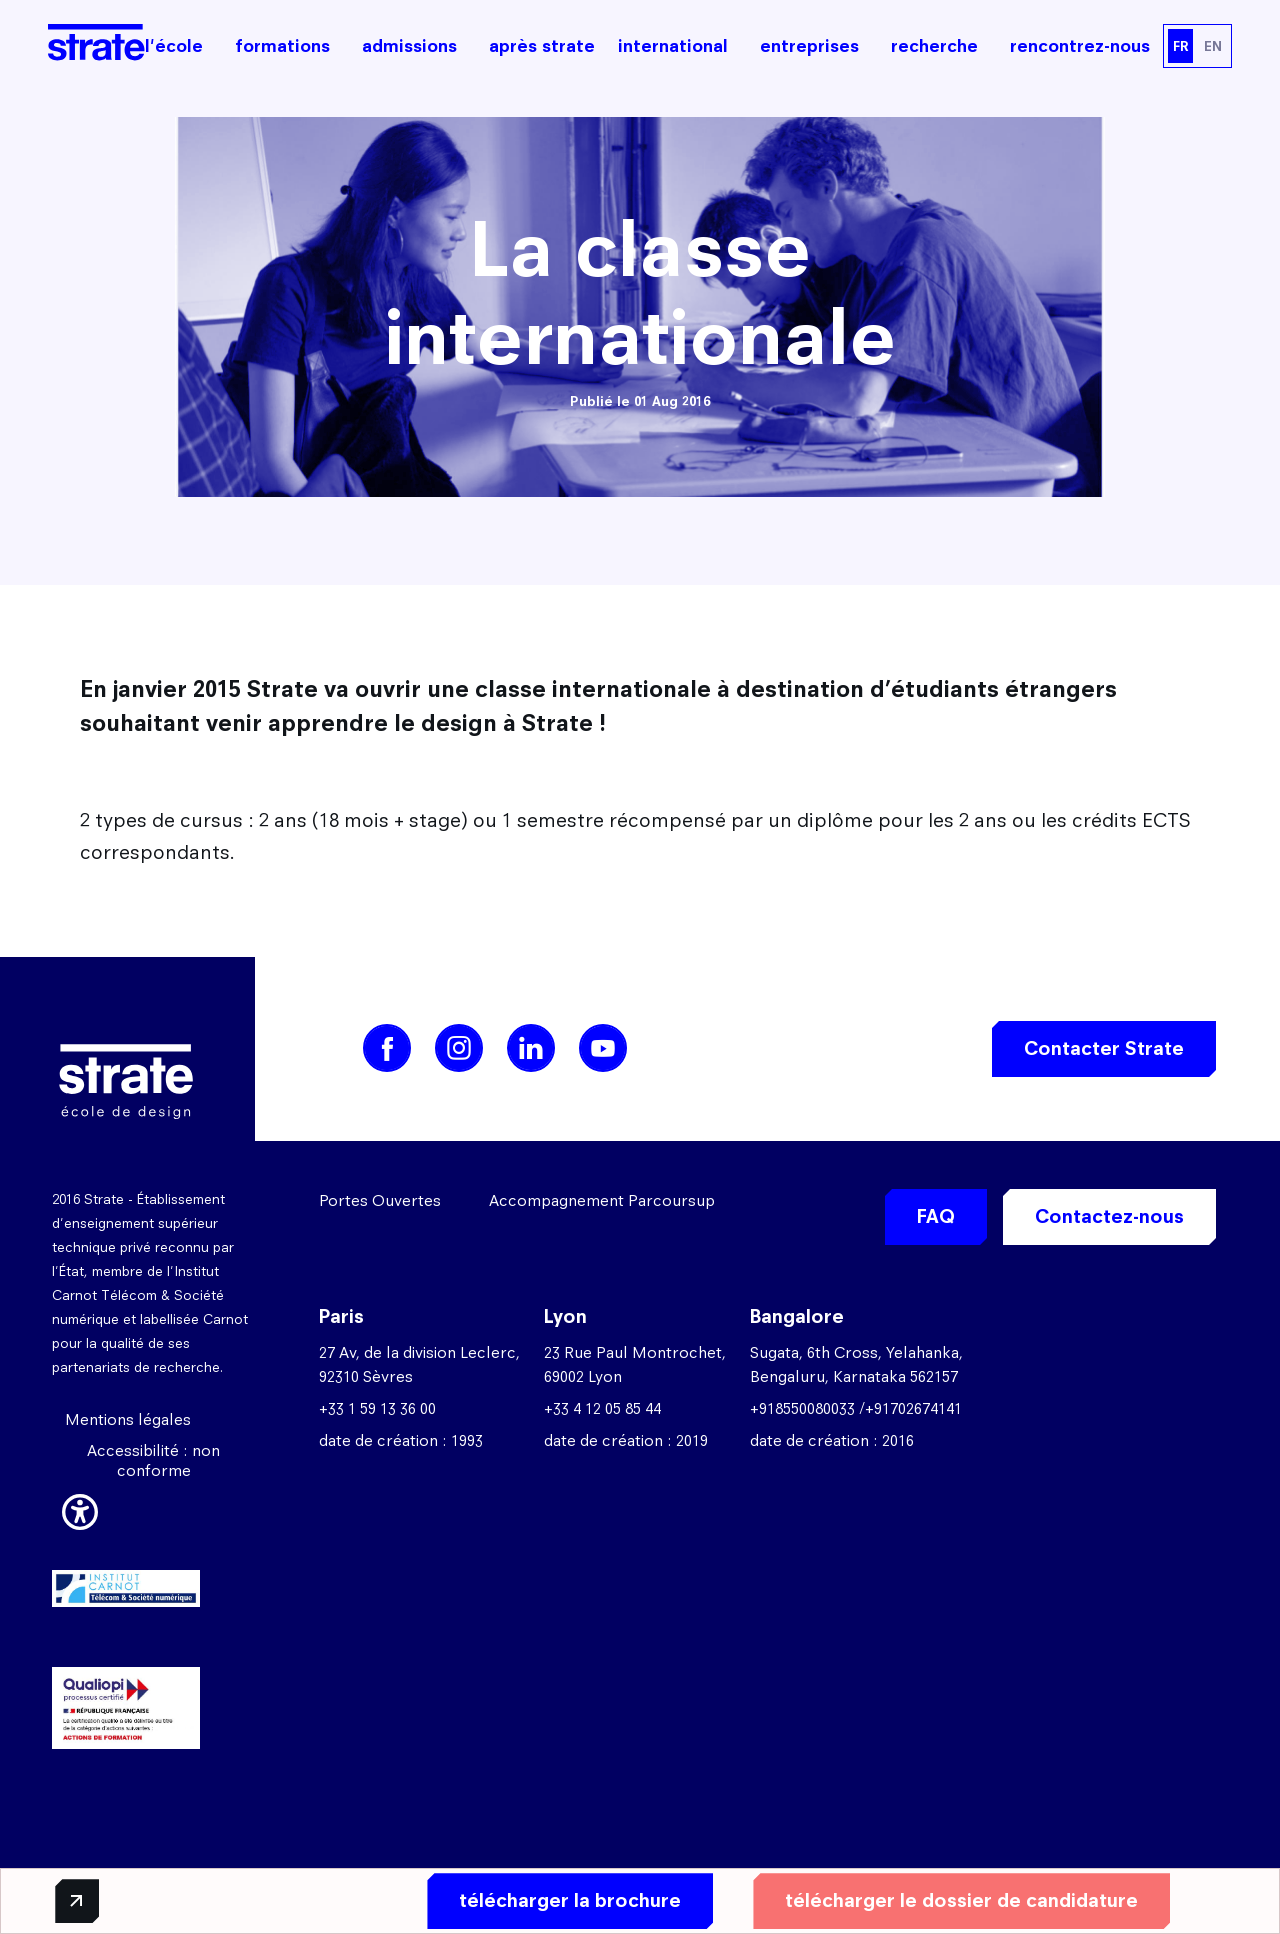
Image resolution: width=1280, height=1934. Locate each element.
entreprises (809, 46)
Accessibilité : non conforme (153, 1460)
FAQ (936, 1216)
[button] (80, 1509)
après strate (542, 46)
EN (1213, 46)
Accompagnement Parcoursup (602, 1200)
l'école (174, 46)
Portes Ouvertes (380, 1200)
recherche (934, 46)
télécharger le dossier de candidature (958, 1900)
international (673, 46)
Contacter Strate (1104, 1048)
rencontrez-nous (1080, 46)
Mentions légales (128, 1419)
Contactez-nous (1109, 1216)
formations (282, 46)
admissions (409, 46)
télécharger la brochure (567, 1900)
